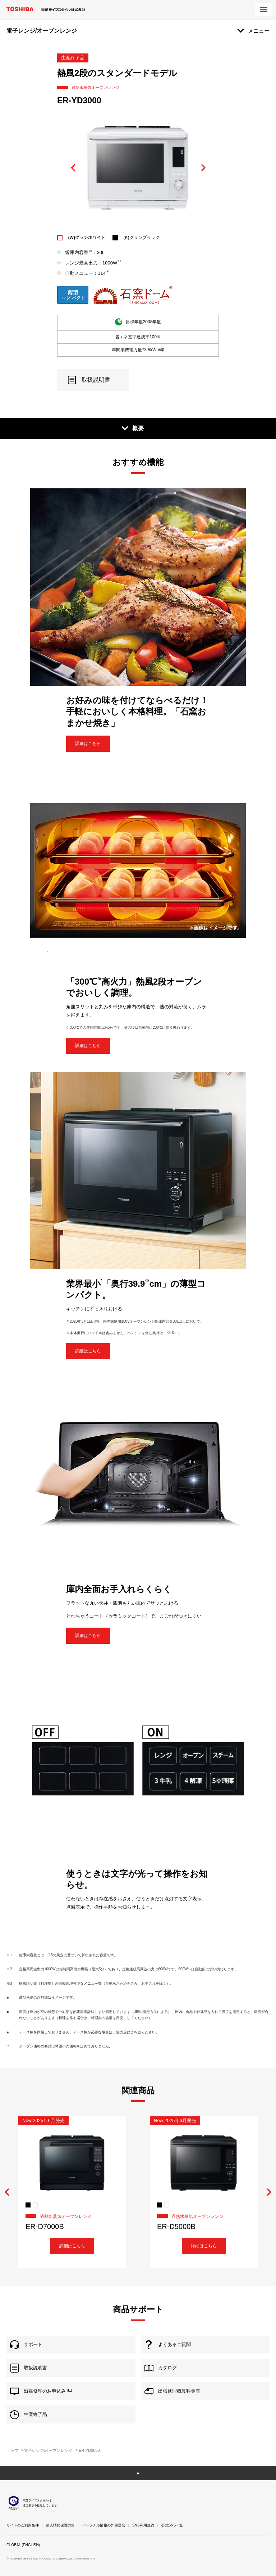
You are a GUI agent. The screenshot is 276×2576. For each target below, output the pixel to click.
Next (203, 168)
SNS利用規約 (143, 2525)
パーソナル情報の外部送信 (103, 2525)
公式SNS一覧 (172, 2525)
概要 (138, 428)
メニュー (259, 31)
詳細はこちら (88, 743)
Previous (73, 168)
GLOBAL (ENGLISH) (23, 2545)
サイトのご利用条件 (22, 2525)
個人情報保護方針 (60, 2525)
